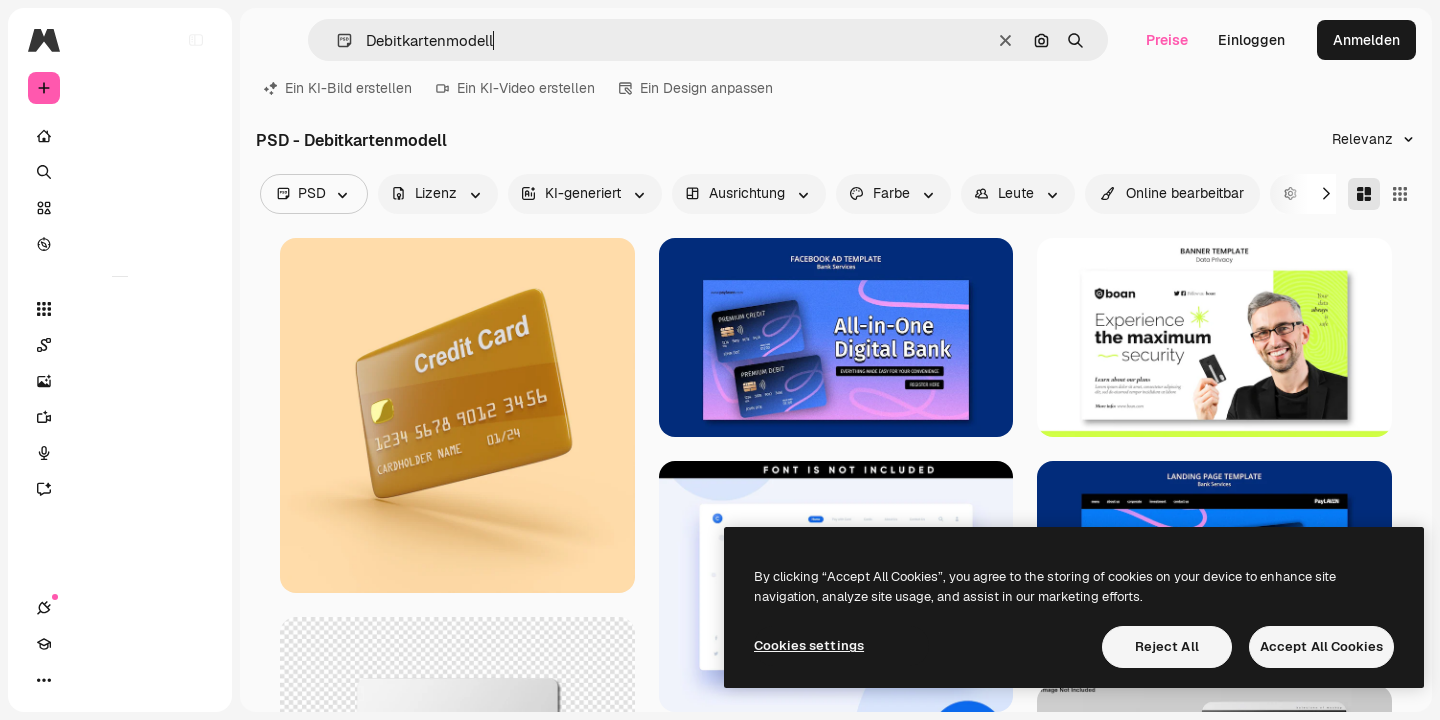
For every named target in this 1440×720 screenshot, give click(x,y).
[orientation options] (749, 194)
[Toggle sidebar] (196, 40)
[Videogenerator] (120, 417)
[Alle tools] (120, 309)
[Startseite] (120, 136)
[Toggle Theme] (116, 680)
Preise (1167, 40)
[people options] (1018, 194)
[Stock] (120, 208)
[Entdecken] (120, 244)
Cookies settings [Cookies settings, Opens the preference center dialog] (809, 645)
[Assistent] (120, 489)
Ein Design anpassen (696, 88)
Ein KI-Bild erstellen (338, 88)
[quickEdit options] (1172, 194)
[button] (336, 40)
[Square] (1400, 194)
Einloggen (1251, 40)
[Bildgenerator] (120, 381)
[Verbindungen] (44, 680)
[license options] (438, 194)
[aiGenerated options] (585, 194)
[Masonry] (1364, 194)
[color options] (893, 194)
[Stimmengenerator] (120, 453)
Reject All (1167, 646)
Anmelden (1366, 40)
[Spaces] (120, 345)
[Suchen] (120, 172)
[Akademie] (80, 680)
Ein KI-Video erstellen (515, 88)
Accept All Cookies (1321, 646)
